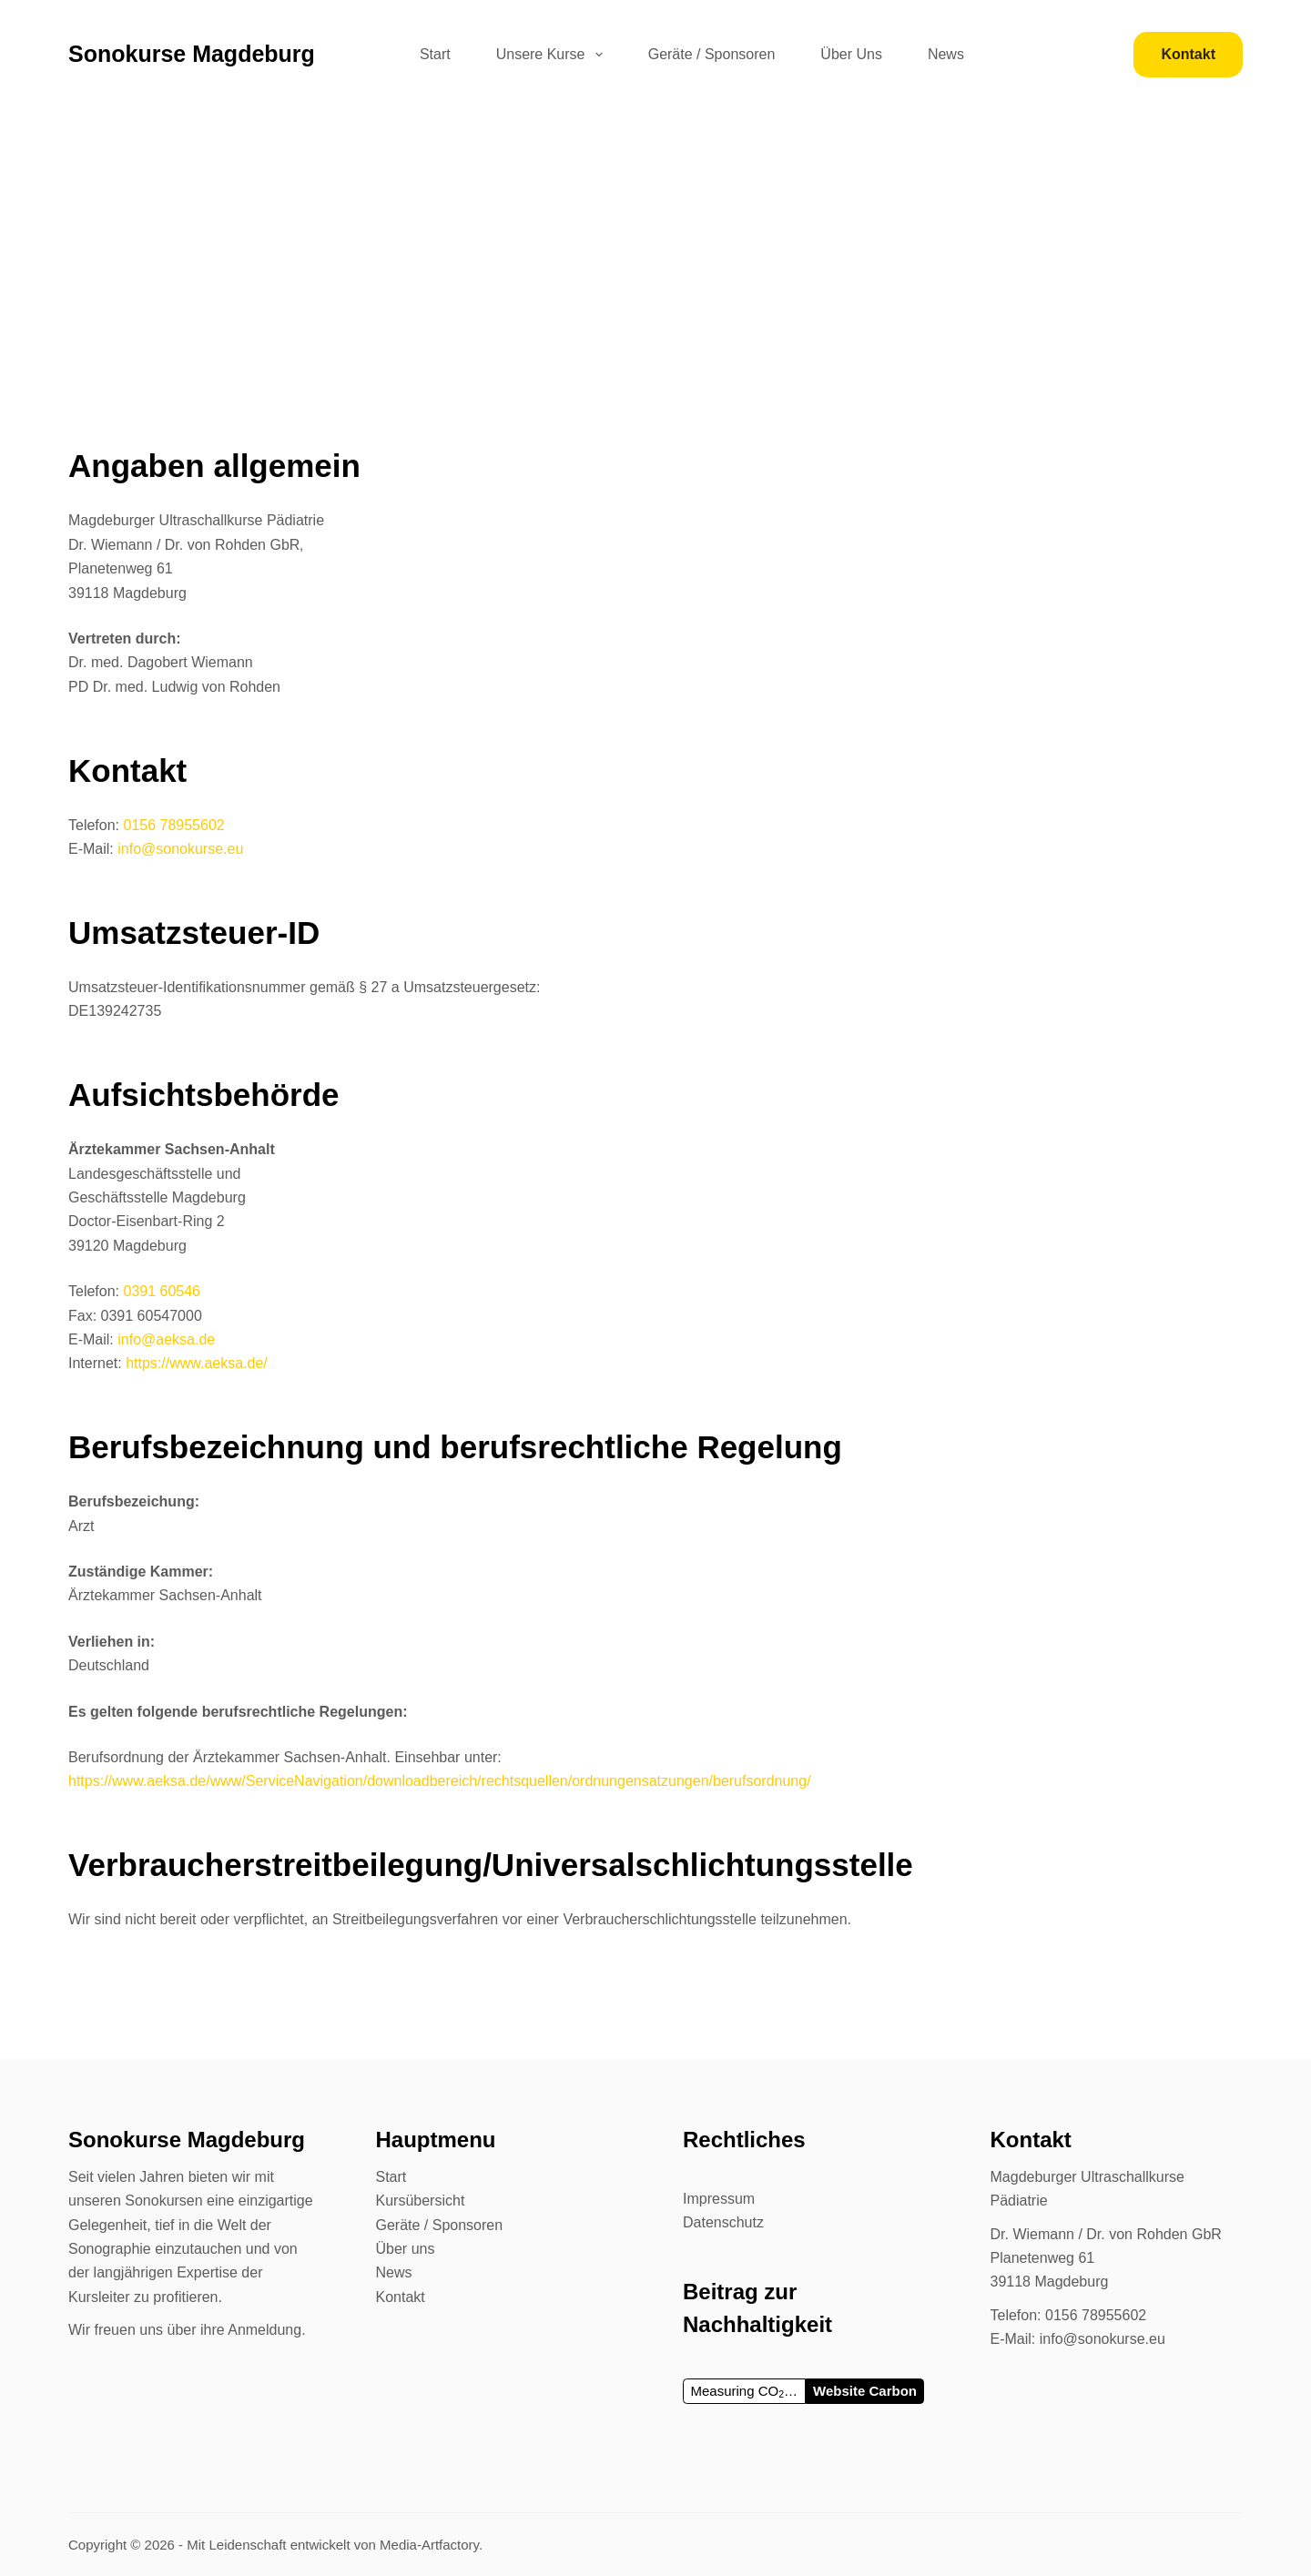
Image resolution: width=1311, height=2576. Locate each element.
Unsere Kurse (553, 55)
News (946, 54)
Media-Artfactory (429, 2544)
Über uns (405, 2249)
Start (435, 54)
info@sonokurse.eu (180, 849)
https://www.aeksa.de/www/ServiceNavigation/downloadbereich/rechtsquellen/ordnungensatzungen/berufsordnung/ (439, 1781)
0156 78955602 (173, 825)
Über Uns (851, 54)
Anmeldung (264, 2330)
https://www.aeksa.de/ (197, 1363)
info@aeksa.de (166, 1339)
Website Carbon (865, 2391)
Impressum (719, 2198)
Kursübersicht (420, 2200)
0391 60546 (161, 1291)
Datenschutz (723, 2222)
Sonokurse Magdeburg (191, 53)
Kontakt (400, 2297)
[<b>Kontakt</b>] (1188, 54)
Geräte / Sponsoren (712, 54)
